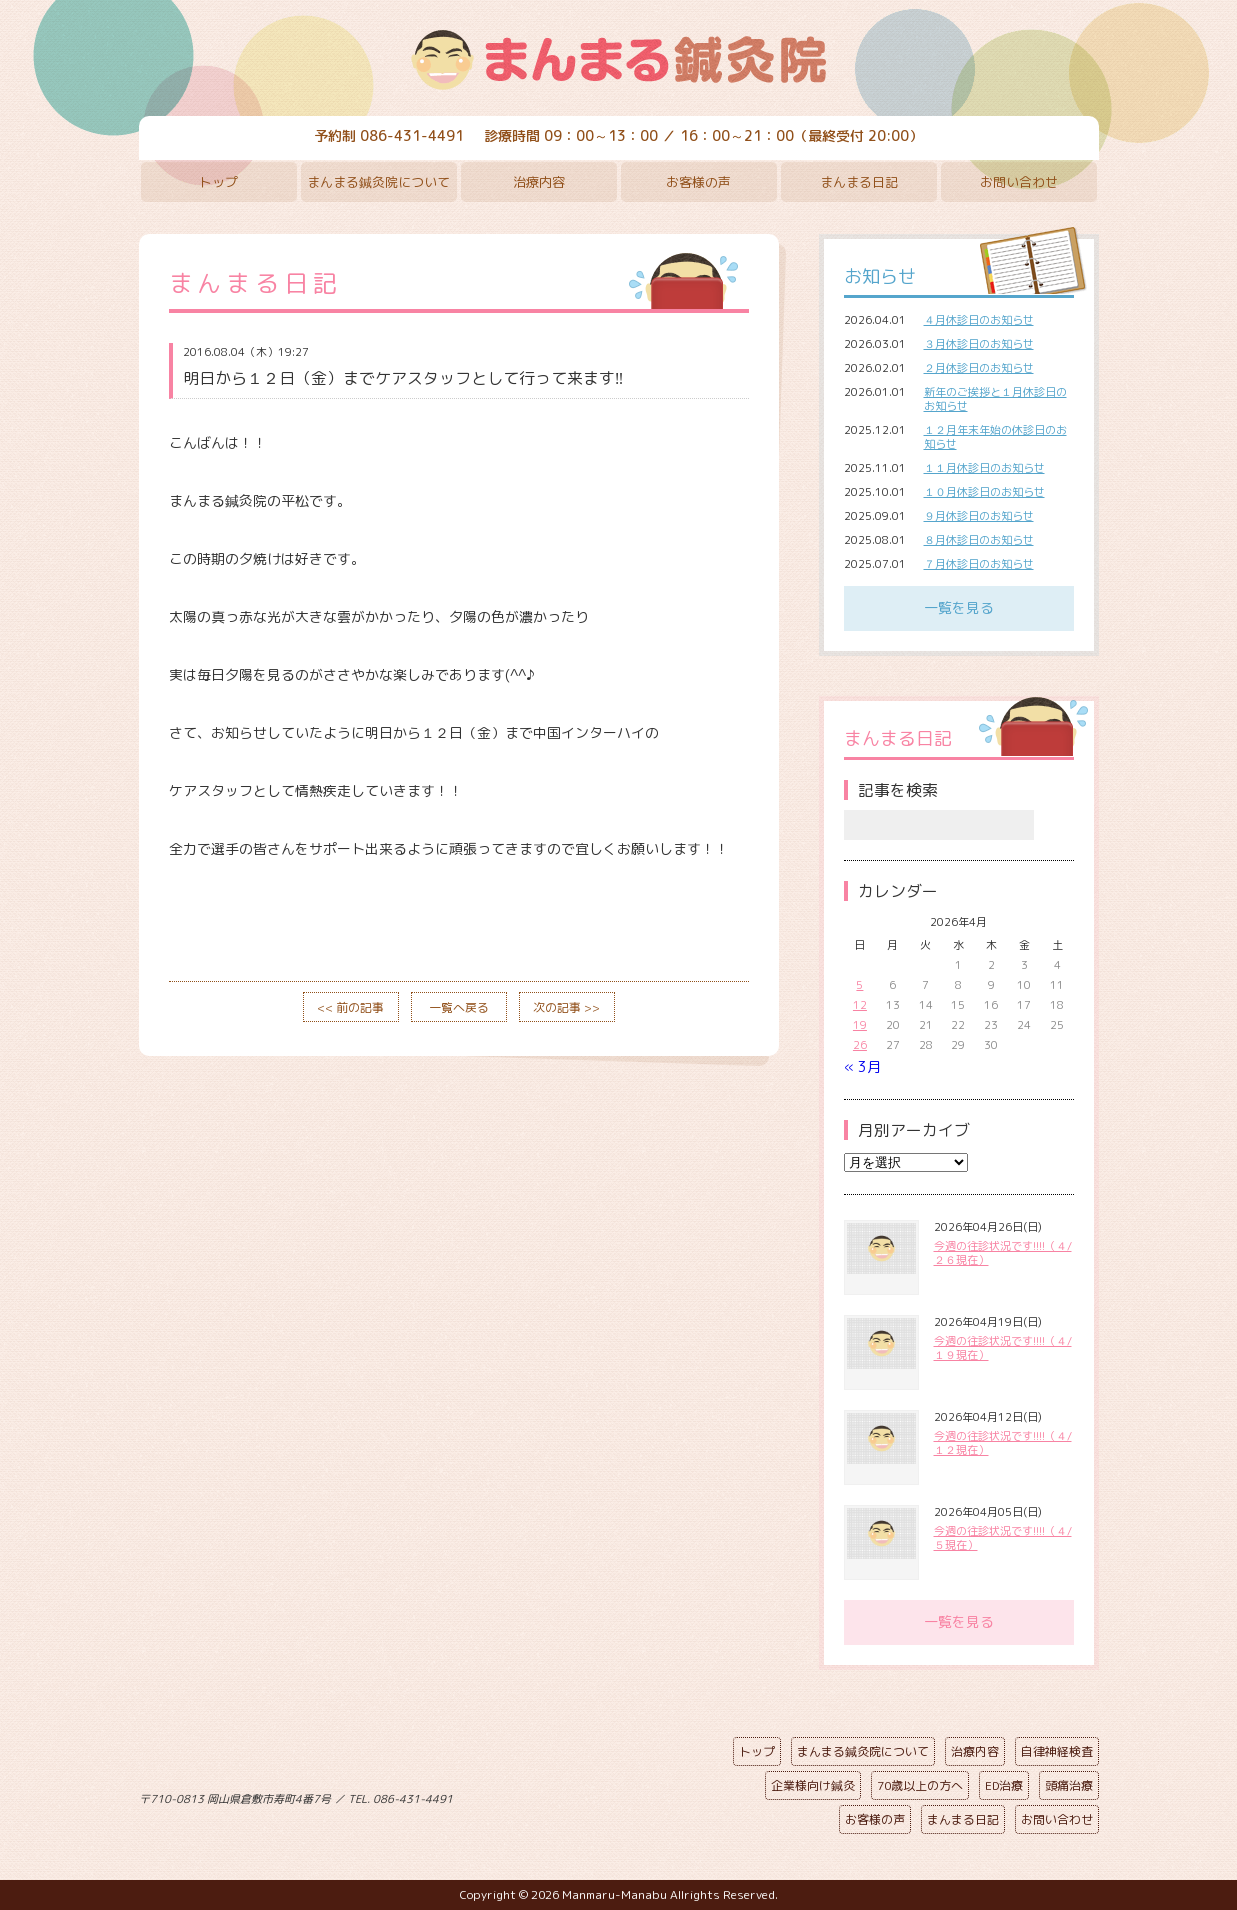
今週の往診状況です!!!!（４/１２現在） (1003, 1443)
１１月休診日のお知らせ (984, 468)
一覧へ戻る (459, 1007)
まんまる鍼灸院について (378, 182)
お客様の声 (698, 182)
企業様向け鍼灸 (813, 1785)
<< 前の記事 (350, 1007)
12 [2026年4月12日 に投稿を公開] (860, 1005)
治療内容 (539, 182)
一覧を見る (959, 607)
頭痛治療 (1069, 1785)
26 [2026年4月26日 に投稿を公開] (860, 1045)
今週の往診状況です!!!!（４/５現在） (1003, 1538)
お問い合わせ (1019, 182)
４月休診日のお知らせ (979, 320)
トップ (218, 182)
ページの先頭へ (604, 1795)
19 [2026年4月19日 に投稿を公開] (860, 1025)
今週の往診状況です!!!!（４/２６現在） (1003, 1253)
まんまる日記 (859, 182)
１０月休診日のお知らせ (984, 492)
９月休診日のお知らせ (979, 516)
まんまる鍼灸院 (619, 60)
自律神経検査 (1057, 1751)
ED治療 (1004, 1785)
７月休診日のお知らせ (979, 564)
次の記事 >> (566, 1007)
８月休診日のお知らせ (979, 540)
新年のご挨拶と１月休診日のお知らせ (995, 399)
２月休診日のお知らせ (979, 368)
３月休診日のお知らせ (979, 344)
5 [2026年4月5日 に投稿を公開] (859, 985)
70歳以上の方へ (920, 1785)
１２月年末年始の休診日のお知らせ (995, 437)
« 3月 (862, 1066)
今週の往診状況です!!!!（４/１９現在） (1003, 1348)
